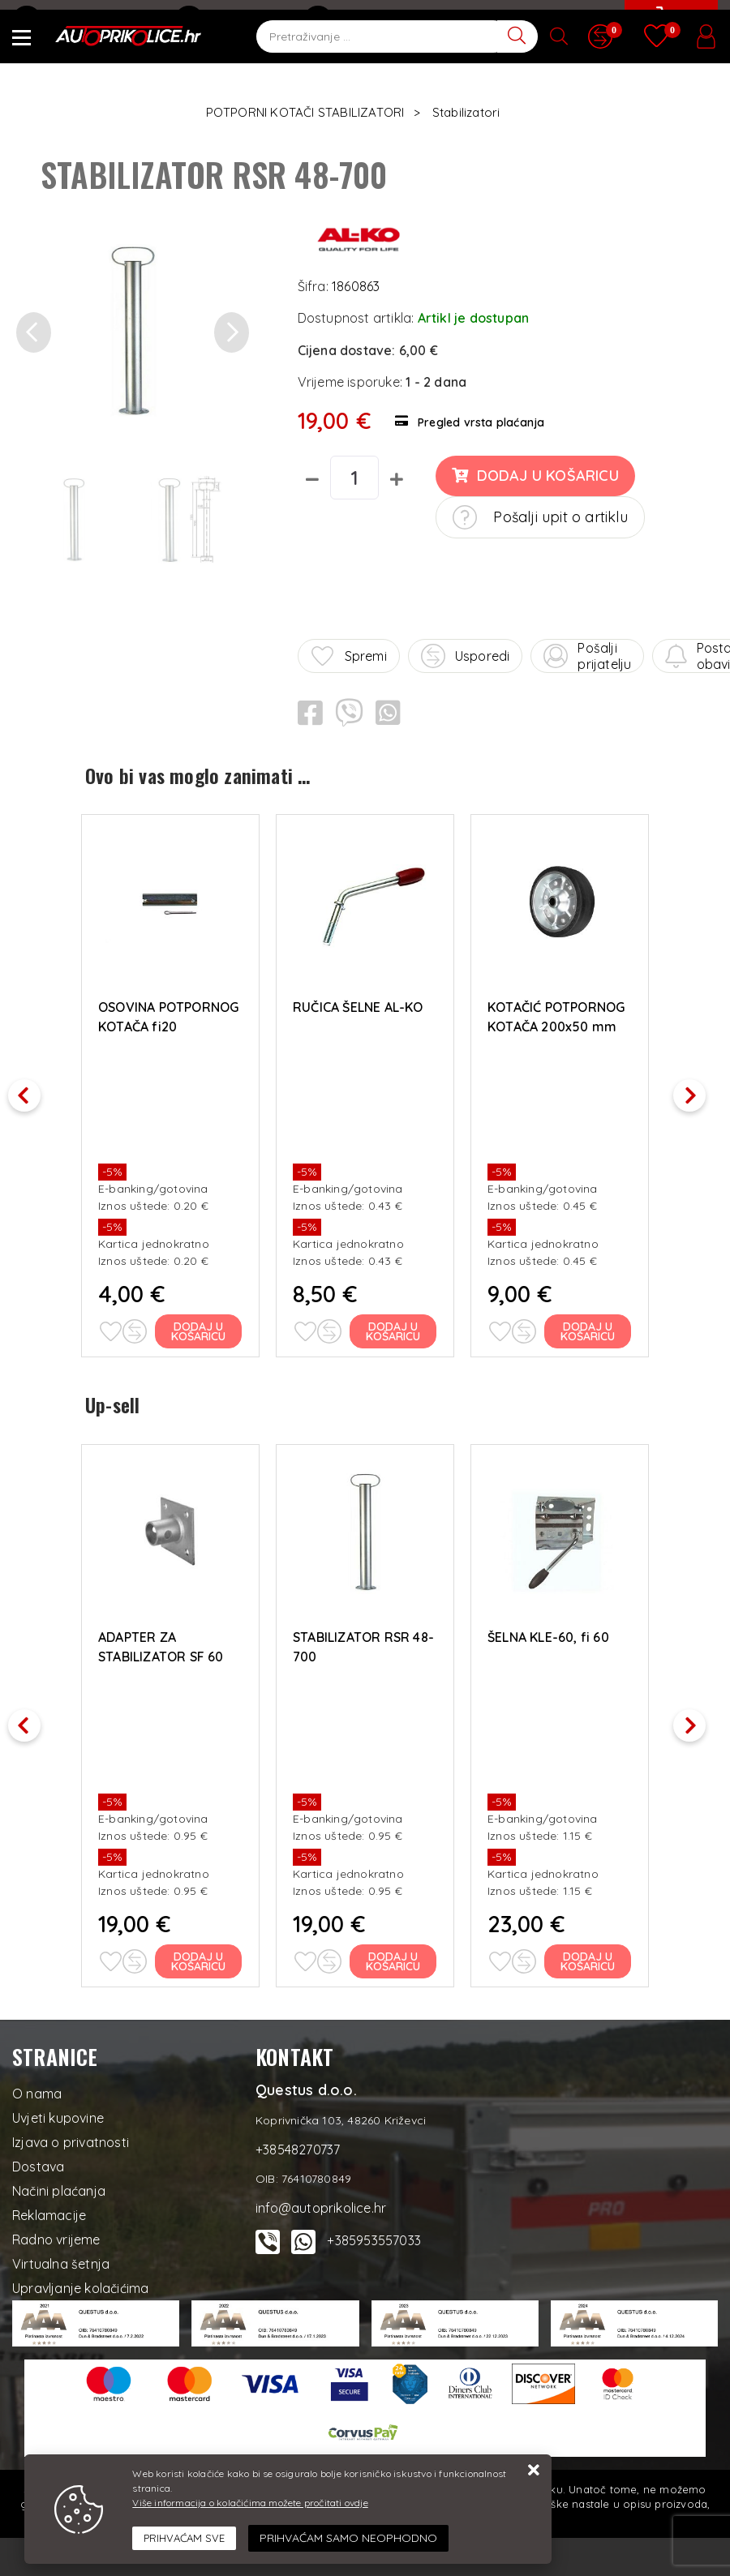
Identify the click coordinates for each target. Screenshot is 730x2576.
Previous (32, 1089)
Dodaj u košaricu (535, 475)
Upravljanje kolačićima (80, 2283)
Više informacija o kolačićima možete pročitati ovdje (249, 2503)
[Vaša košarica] (669, 30)
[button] (33, 332)
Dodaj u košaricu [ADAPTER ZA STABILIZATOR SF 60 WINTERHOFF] (199, 1956)
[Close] (184, 2539)
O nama (37, 2089)
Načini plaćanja (58, 2186)
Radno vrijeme (56, 2235)
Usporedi (465, 656)
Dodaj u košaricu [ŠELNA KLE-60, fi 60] (588, 1956)
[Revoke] (348, 2538)
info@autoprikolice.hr (87, 20)
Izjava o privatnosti (70, 2137)
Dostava (38, 2162)
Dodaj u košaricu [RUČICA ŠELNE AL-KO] (394, 1329)
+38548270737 (232, 20)
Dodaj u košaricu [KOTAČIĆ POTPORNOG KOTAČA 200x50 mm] (588, 1329)
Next (697, 1089)
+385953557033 (374, 2235)
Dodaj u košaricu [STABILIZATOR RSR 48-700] (394, 1956)
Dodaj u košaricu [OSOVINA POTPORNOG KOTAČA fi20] (199, 1329)
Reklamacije (49, 2210)
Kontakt (341, 20)
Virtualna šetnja (61, 2259)
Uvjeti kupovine (58, 2113)
